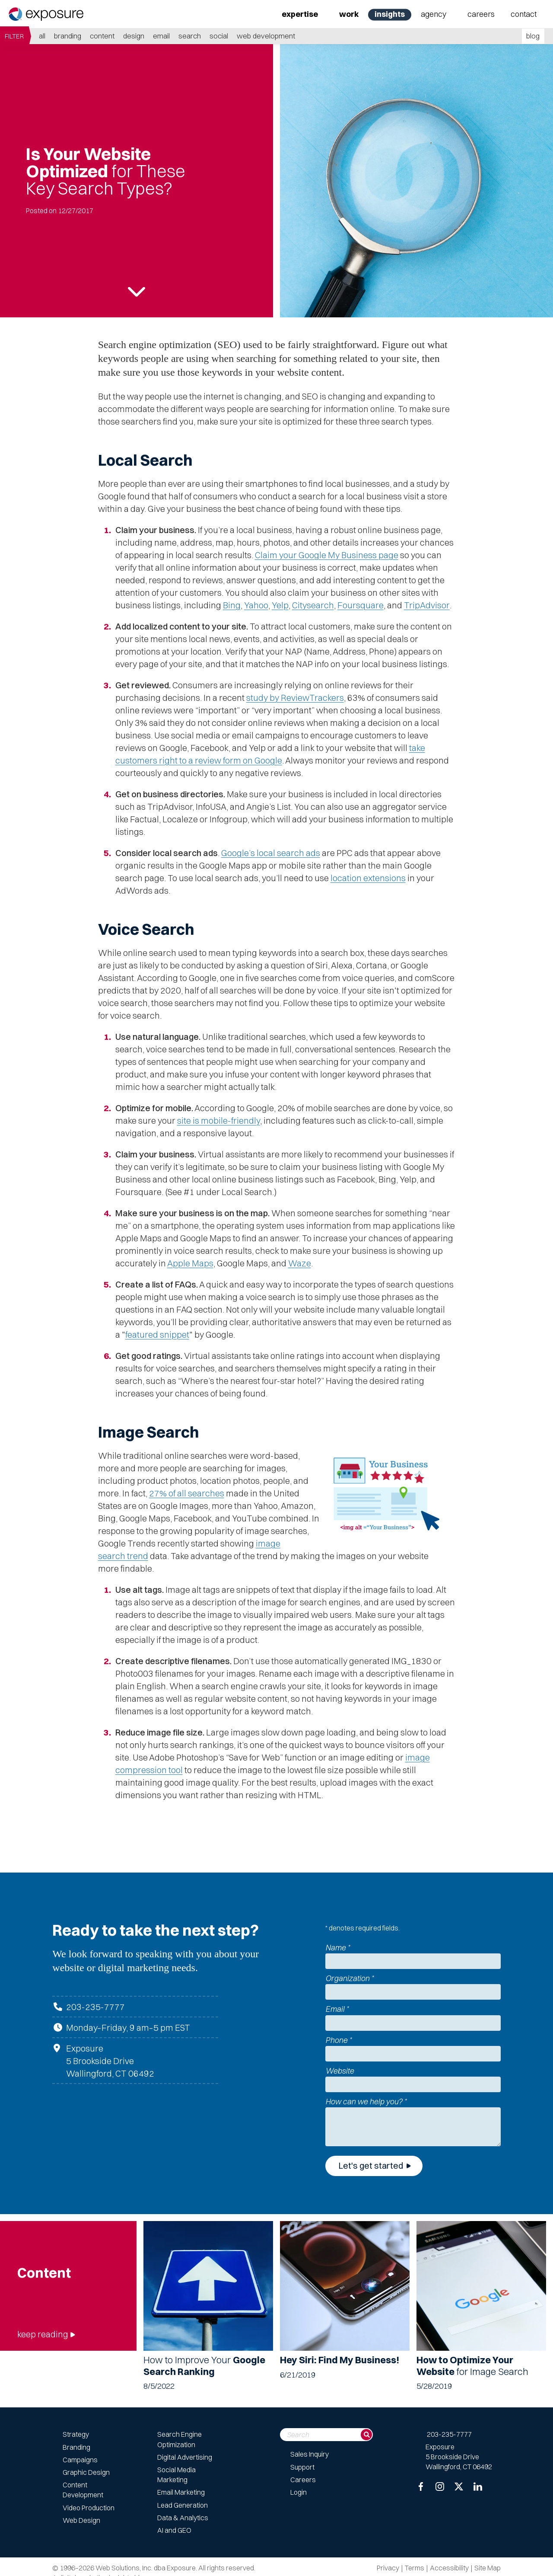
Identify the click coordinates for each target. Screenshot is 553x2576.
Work (349, 14)
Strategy (76, 2434)
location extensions (368, 878)
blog (533, 35)
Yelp (280, 605)
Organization (349, 1978)
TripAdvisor (427, 605)
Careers (481, 14)
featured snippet (157, 1334)
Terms (414, 2567)
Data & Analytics (182, 2517)
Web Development (266, 35)
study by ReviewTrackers (295, 697)
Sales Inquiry (309, 2454)
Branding (67, 35)
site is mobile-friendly (218, 1120)
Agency (433, 14)
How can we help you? (366, 2101)
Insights (390, 14)
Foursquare (360, 605)
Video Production (88, 2507)
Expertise (300, 14)
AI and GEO (174, 2530)
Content (102, 35)
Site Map (487, 2567)
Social (219, 35)
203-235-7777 (95, 2006)
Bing (232, 605)
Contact (524, 14)
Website (339, 2071)
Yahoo (256, 605)
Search (189, 35)
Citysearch (313, 605)
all (42, 35)
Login (298, 2492)
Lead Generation (182, 2505)
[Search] (366, 2434)
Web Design (81, 2520)
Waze (299, 1263)
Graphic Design (86, 2472)
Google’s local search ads (270, 852)
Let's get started (370, 2165)
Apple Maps (190, 1263)
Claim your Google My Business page (326, 555)
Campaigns (80, 2459)
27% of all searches (186, 1493)
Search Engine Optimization (179, 2439)
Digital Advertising (184, 2457)
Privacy (388, 2567)
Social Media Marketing (176, 2474)
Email (161, 35)
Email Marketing (181, 2492)
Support (302, 2467)
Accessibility (449, 2567)
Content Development (83, 2489)
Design (133, 35)
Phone (338, 2040)
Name (337, 1948)
